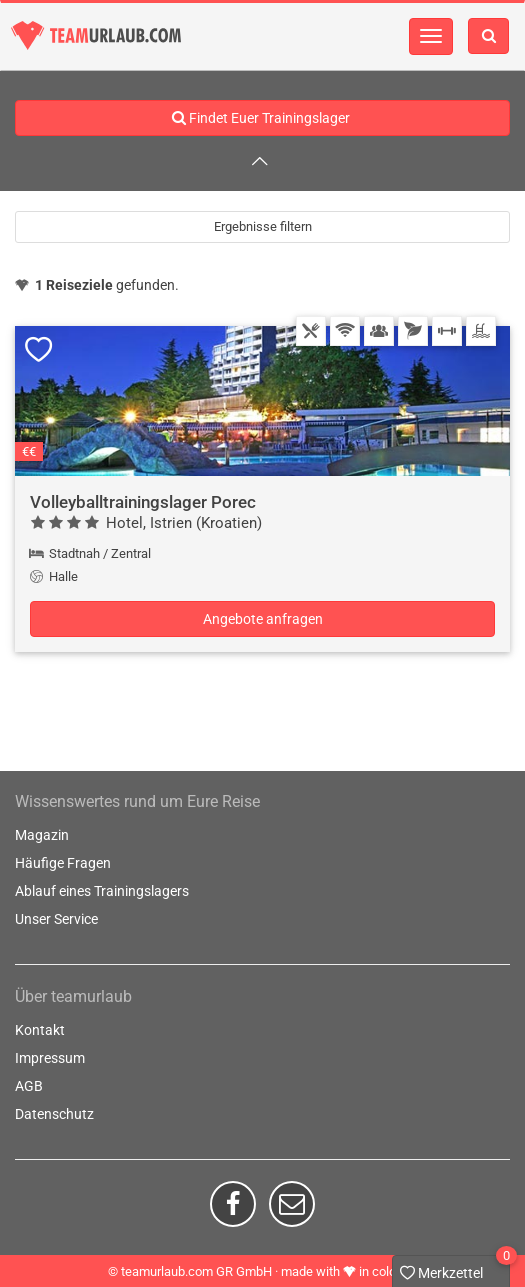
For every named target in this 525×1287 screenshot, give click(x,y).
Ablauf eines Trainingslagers (102, 891)
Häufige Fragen (63, 863)
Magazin (42, 835)
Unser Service (56, 919)
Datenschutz (54, 1114)
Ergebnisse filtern (263, 226)
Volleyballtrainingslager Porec (143, 502)
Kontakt (40, 1030)
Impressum (50, 1058)
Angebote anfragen (263, 619)
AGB (29, 1086)
